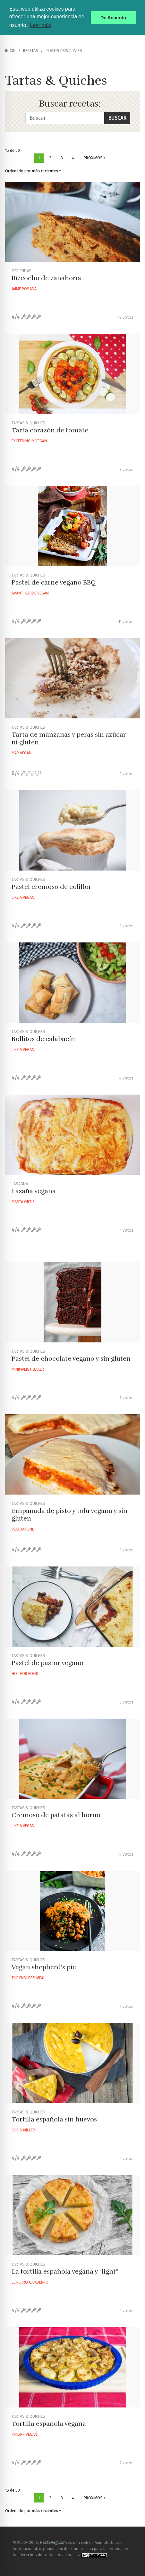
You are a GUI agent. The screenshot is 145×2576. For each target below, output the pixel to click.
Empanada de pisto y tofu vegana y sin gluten (69, 1514)
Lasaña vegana (34, 1191)
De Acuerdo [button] (113, 17)
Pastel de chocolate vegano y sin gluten (71, 1359)
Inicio (10, 50)
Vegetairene (23, 1529)
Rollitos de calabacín (43, 1039)
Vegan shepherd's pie (44, 1967)
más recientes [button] (45, 171)
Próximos (94, 157)
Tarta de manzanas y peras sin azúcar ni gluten (69, 738)
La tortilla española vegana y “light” (65, 2272)
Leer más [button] (40, 25)
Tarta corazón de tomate (50, 430)
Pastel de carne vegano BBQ (54, 582)
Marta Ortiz (23, 1201)
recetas (30, 50)
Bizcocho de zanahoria (46, 278)
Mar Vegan (21, 752)
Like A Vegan (23, 897)
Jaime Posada (24, 288)
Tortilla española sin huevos (54, 2119)
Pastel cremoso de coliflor (51, 887)
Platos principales (64, 50)
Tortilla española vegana (49, 2424)
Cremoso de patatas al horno (56, 1815)
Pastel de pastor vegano (47, 1663)
